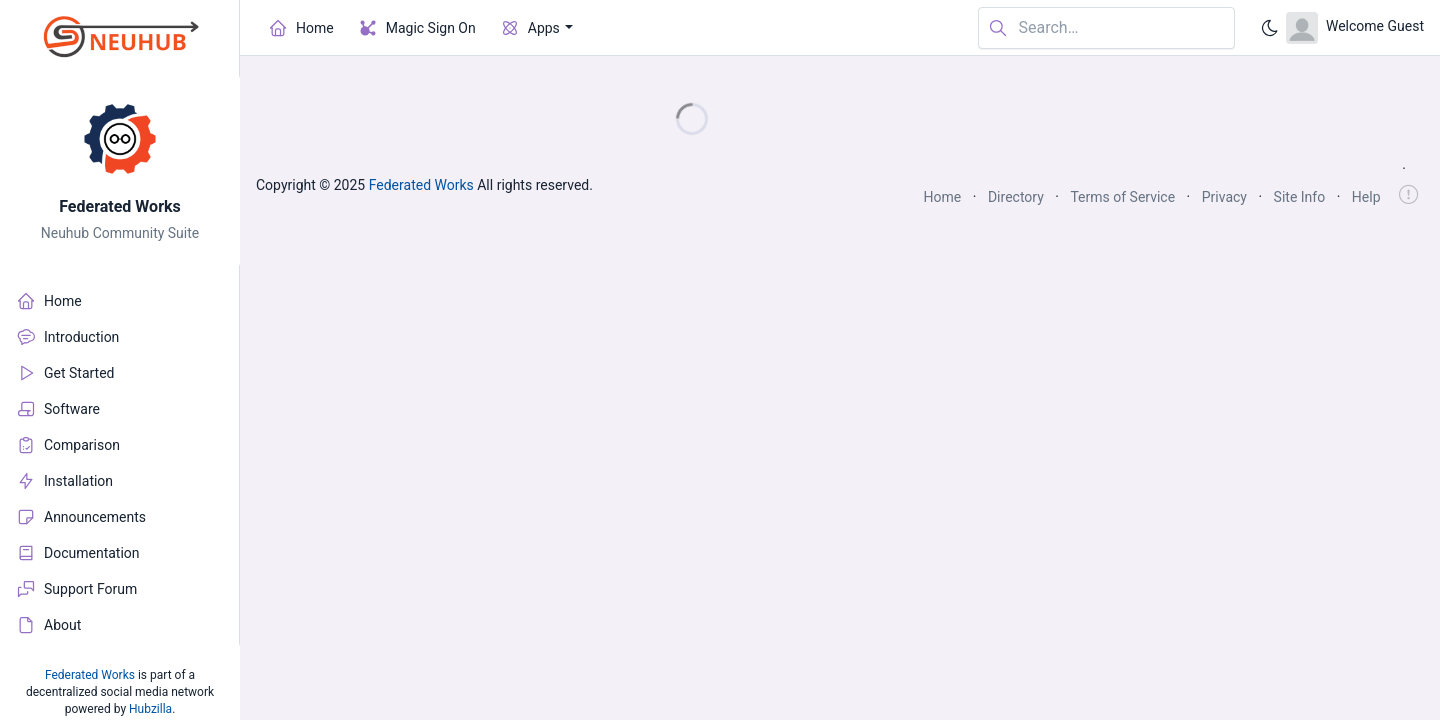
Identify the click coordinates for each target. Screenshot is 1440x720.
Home (943, 197)
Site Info (1300, 197)
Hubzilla (150, 709)
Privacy (1224, 197)
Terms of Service (1122, 197)
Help (1366, 197)
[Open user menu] (1355, 28)
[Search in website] (1106, 28)
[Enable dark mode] (1270, 28)
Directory (1016, 197)
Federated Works (120, 206)
